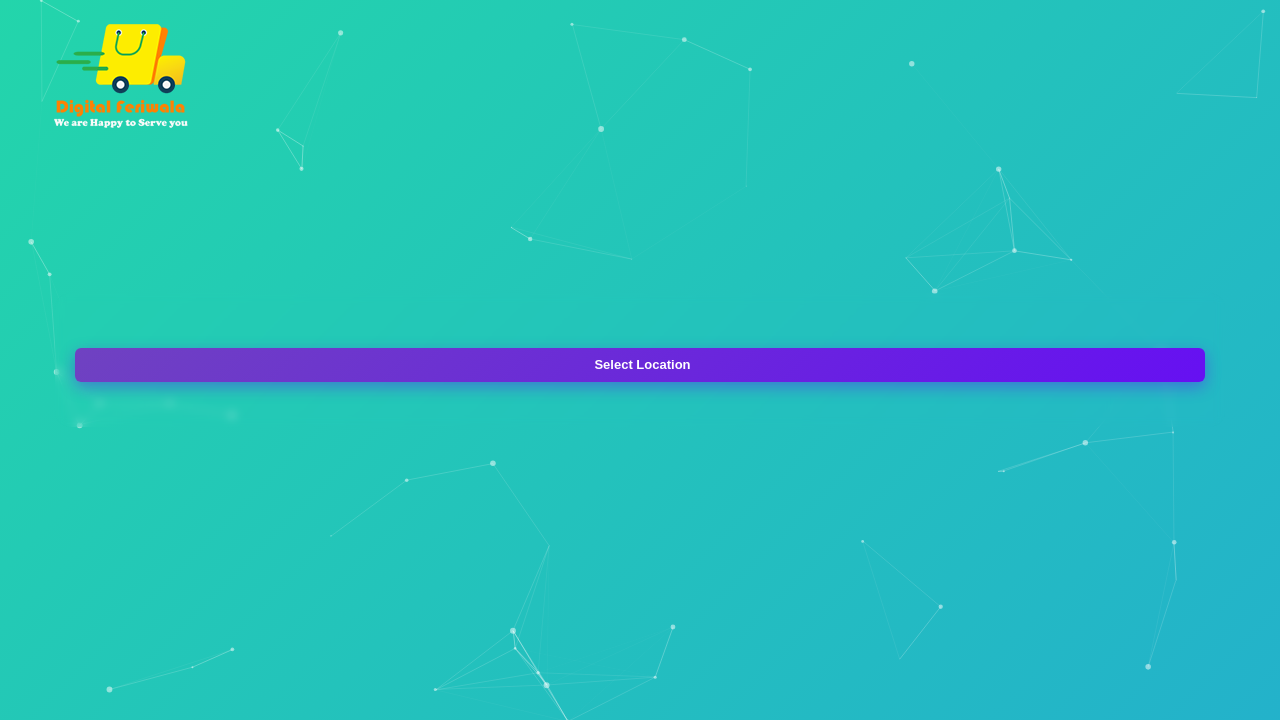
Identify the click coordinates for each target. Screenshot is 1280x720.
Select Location (642, 364)
